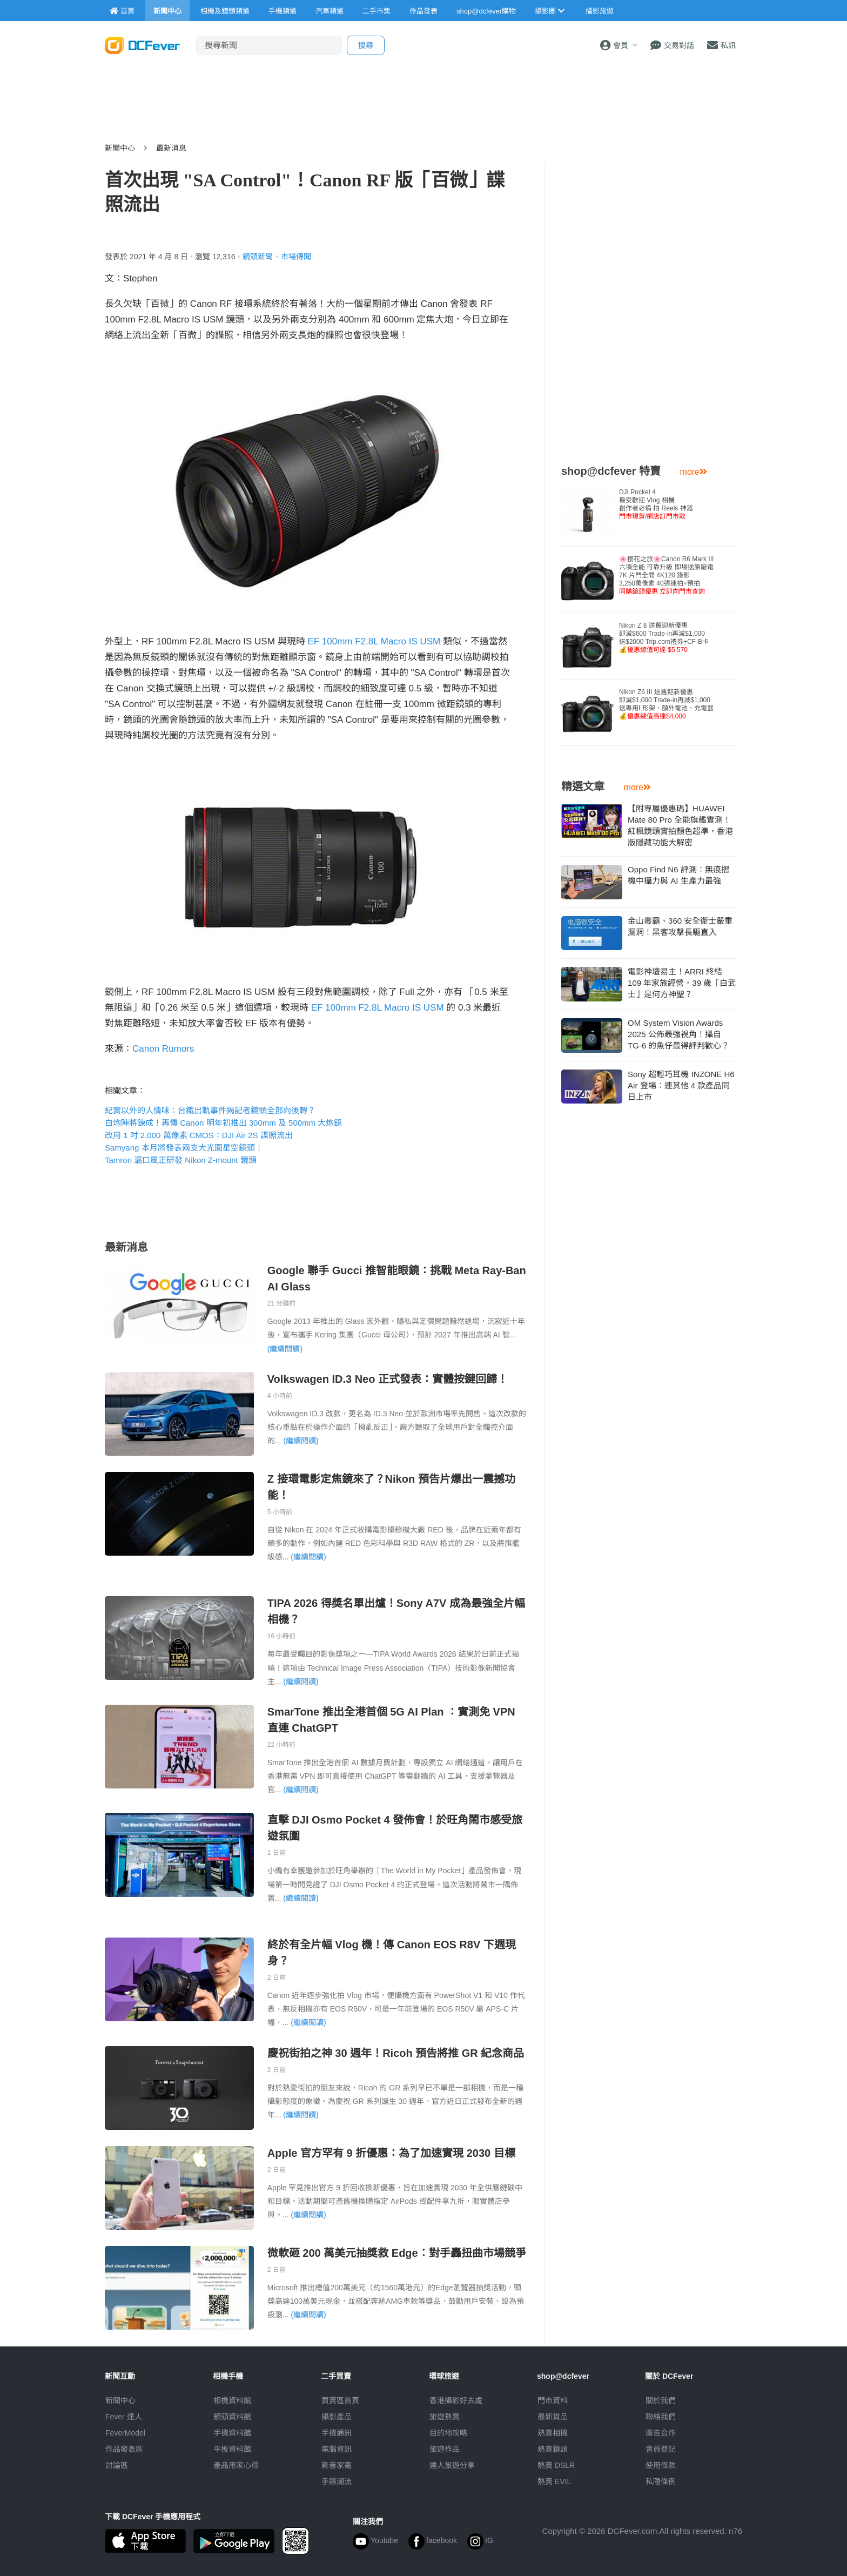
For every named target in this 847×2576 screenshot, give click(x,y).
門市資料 (552, 2400)
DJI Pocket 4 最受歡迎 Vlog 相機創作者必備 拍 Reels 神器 (656, 504)
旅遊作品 (444, 2449)
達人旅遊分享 (452, 2465)
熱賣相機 (552, 2433)
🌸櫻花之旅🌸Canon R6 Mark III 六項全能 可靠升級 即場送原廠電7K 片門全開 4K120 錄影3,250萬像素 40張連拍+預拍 (666, 575)
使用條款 (661, 2465)
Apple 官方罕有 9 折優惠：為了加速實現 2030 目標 (391, 2153)
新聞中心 (120, 148)
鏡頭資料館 (232, 2416)
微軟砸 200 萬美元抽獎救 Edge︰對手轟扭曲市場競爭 (396, 2253)
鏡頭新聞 (258, 256)
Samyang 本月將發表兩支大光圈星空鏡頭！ (184, 1147)
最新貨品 (552, 2416)
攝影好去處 (455, 2400)
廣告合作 (661, 2433)
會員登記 (661, 2449)
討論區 (116, 2465)
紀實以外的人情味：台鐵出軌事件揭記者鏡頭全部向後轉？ (210, 1110)
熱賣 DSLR (556, 2465)
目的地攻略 (448, 2433)
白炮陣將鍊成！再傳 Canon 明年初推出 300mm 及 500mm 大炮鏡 (223, 1122)
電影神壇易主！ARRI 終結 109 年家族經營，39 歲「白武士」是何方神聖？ (682, 983)
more (693, 471)
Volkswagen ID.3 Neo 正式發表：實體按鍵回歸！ (387, 1379)
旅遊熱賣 (444, 2416)
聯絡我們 (661, 2416)
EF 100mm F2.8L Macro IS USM (373, 641)
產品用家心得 (236, 2465)
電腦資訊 (336, 2449)
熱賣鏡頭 (552, 2449)
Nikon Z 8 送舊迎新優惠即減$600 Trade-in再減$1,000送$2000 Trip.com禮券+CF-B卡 (664, 638)
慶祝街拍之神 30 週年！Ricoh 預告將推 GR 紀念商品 (396, 2053)
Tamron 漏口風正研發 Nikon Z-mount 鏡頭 (181, 1160)
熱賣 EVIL (554, 2481)
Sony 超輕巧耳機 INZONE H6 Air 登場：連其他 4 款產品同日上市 (681, 1085)
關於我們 (661, 2400)
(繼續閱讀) (284, 1348)
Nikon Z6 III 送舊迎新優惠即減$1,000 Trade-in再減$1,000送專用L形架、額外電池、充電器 (666, 704)
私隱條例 (661, 2481)
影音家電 (336, 2465)
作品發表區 (124, 2449)
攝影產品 (336, 2416)
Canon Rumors (163, 1049)
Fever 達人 (123, 2416)
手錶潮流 (336, 2481)
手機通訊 (336, 2433)
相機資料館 (232, 2400)
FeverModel (125, 2433)
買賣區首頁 (340, 2400)
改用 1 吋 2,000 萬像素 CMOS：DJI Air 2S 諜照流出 (199, 1135)
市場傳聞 (296, 256)
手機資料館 (232, 2433)
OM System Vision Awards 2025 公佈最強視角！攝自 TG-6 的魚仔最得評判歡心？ (678, 1034)
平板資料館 (232, 2449)
